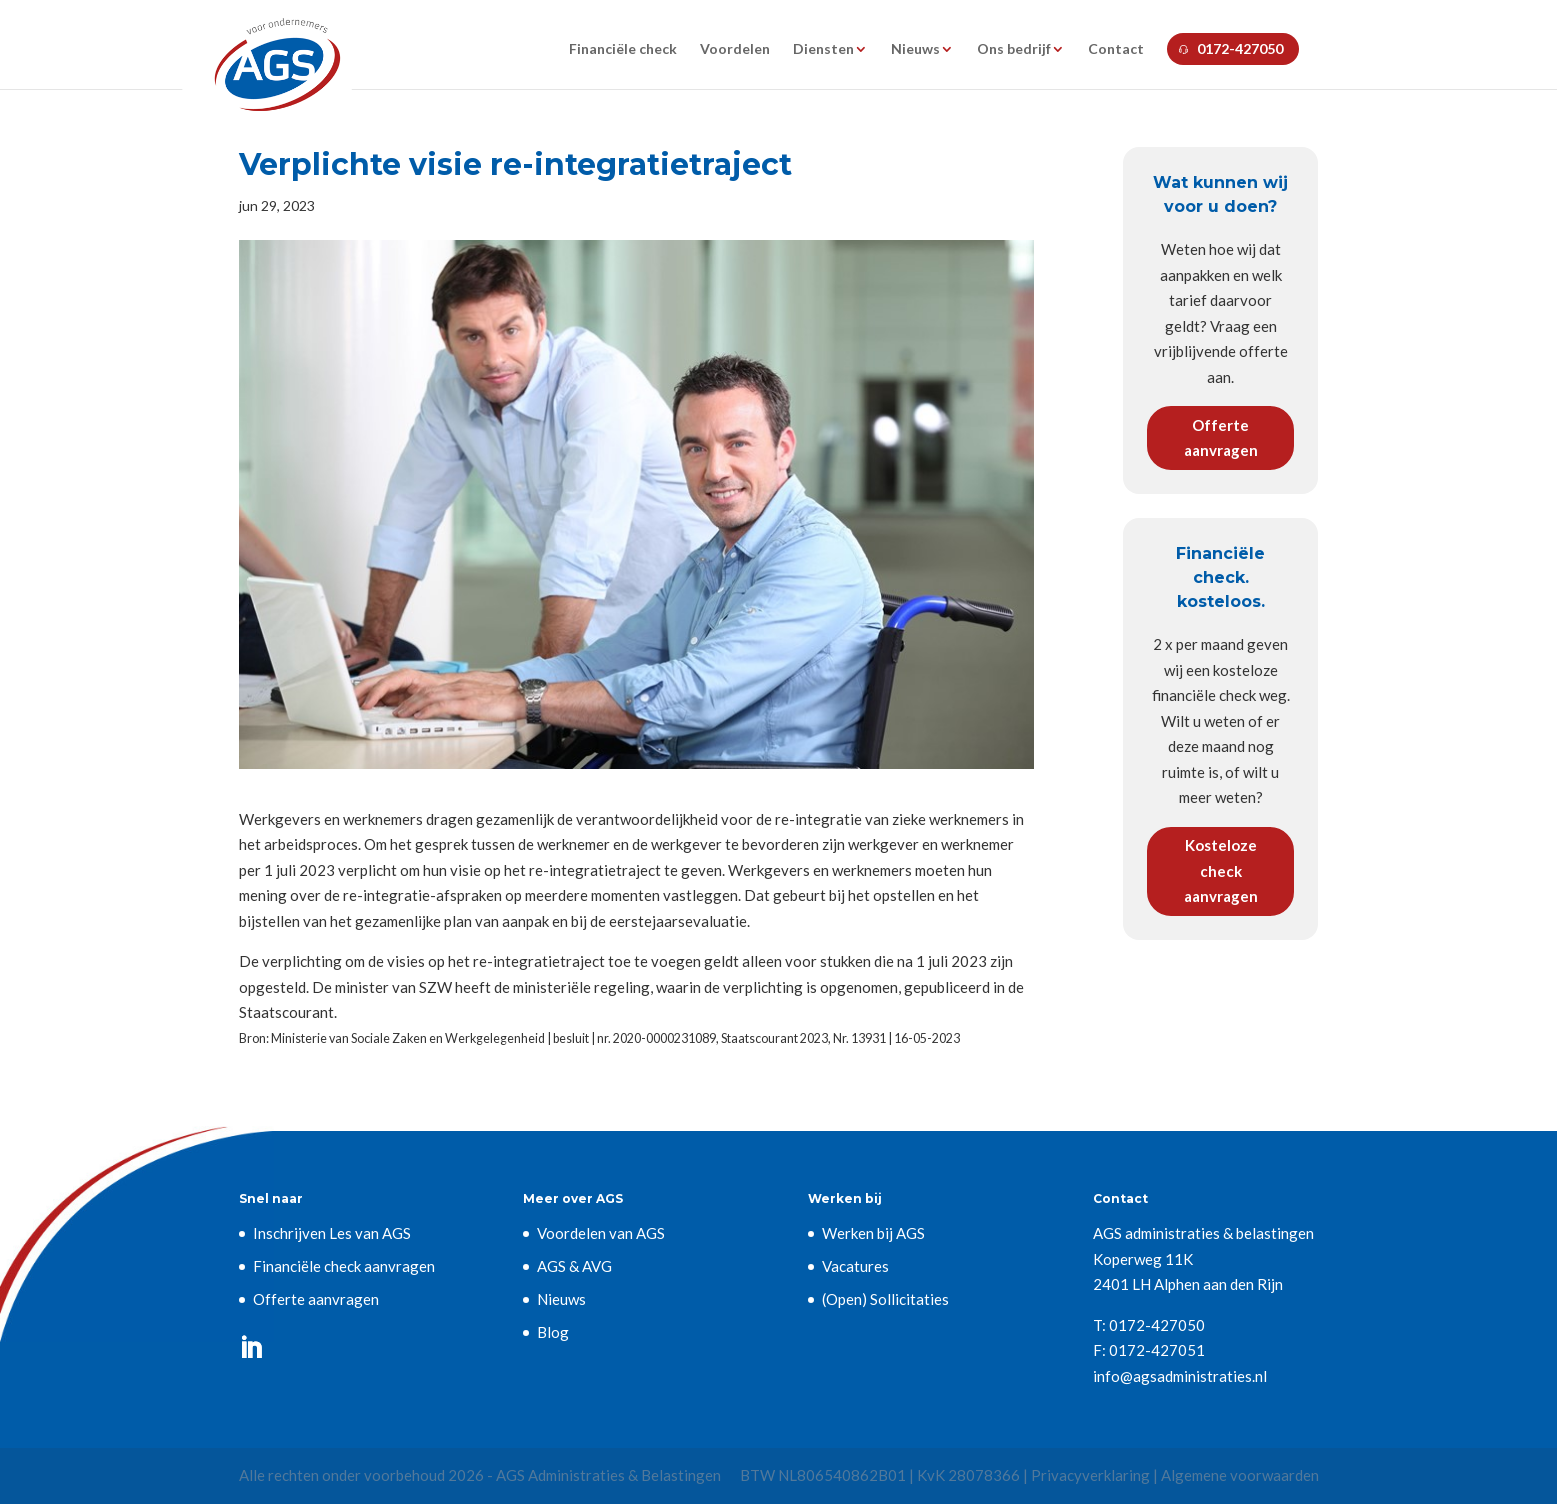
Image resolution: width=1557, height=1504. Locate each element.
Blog (553, 1332)
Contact (1116, 49)
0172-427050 (1240, 48)
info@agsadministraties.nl (1180, 1376)
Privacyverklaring (1090, 1475)
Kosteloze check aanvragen (1221, 870)
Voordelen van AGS (601, 1233)
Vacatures (855, 1266)
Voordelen (735, 49)
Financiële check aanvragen (344, 1266)
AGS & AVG (574, 1266)
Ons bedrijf (1014, 49)
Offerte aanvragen (1221, 438)
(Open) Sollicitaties (885, 1299)
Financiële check (623, 49)
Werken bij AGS (873, 1233)
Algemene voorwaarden (1240, 1475)
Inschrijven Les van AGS (332, 1233)
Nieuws (915, 49)
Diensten (823, 49)
